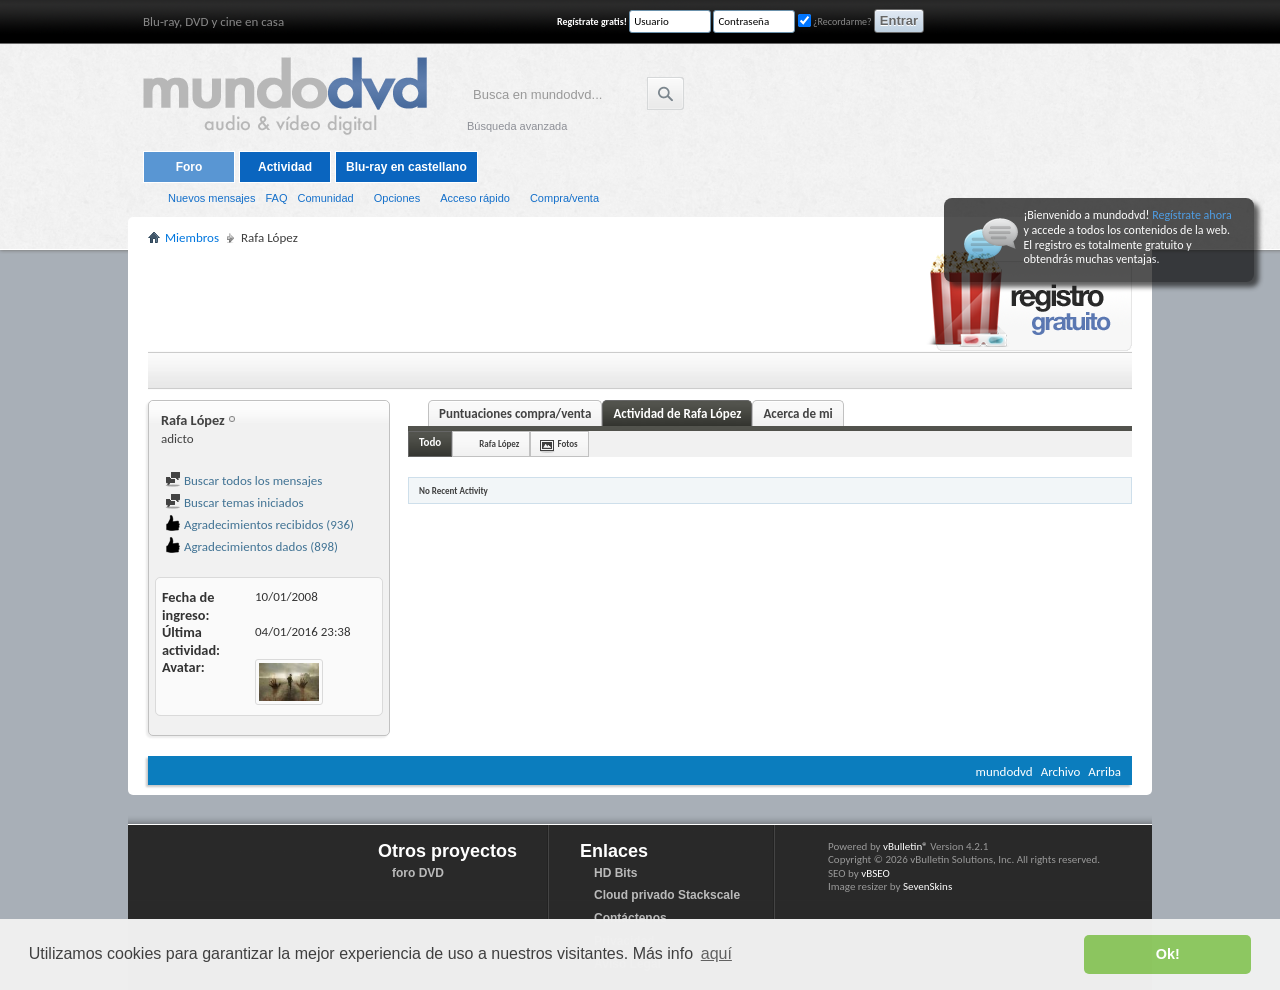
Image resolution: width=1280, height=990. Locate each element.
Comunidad (325, 198)
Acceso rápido (475, 198)
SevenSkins (927, 886)
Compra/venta (564, 198)
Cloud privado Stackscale (667, 895)
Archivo (1061, 771)
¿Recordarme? (835, 21)
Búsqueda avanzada (517, 126)
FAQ (276, 198)
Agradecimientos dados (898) (251, 546)
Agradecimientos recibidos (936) (259, 524)
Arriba (1104, 771)
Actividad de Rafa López (677, 413)
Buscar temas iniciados (234, 502)
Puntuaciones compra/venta (515, 413)
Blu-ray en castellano (406, 167)
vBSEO (875, 873)
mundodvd (1004, 771)
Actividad (285, 167)
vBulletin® (905, 846)
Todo (430, 442)
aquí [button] (716, 953)
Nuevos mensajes (211, 198)
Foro (189, 167)
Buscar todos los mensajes (243, 480)
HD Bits (615, 873)
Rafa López (499, 443)
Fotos (567, 443)
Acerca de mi (797, 413)
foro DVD (418, 873)
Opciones (397, 198)
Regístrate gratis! (592, 21)
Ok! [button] (1168, 954)
